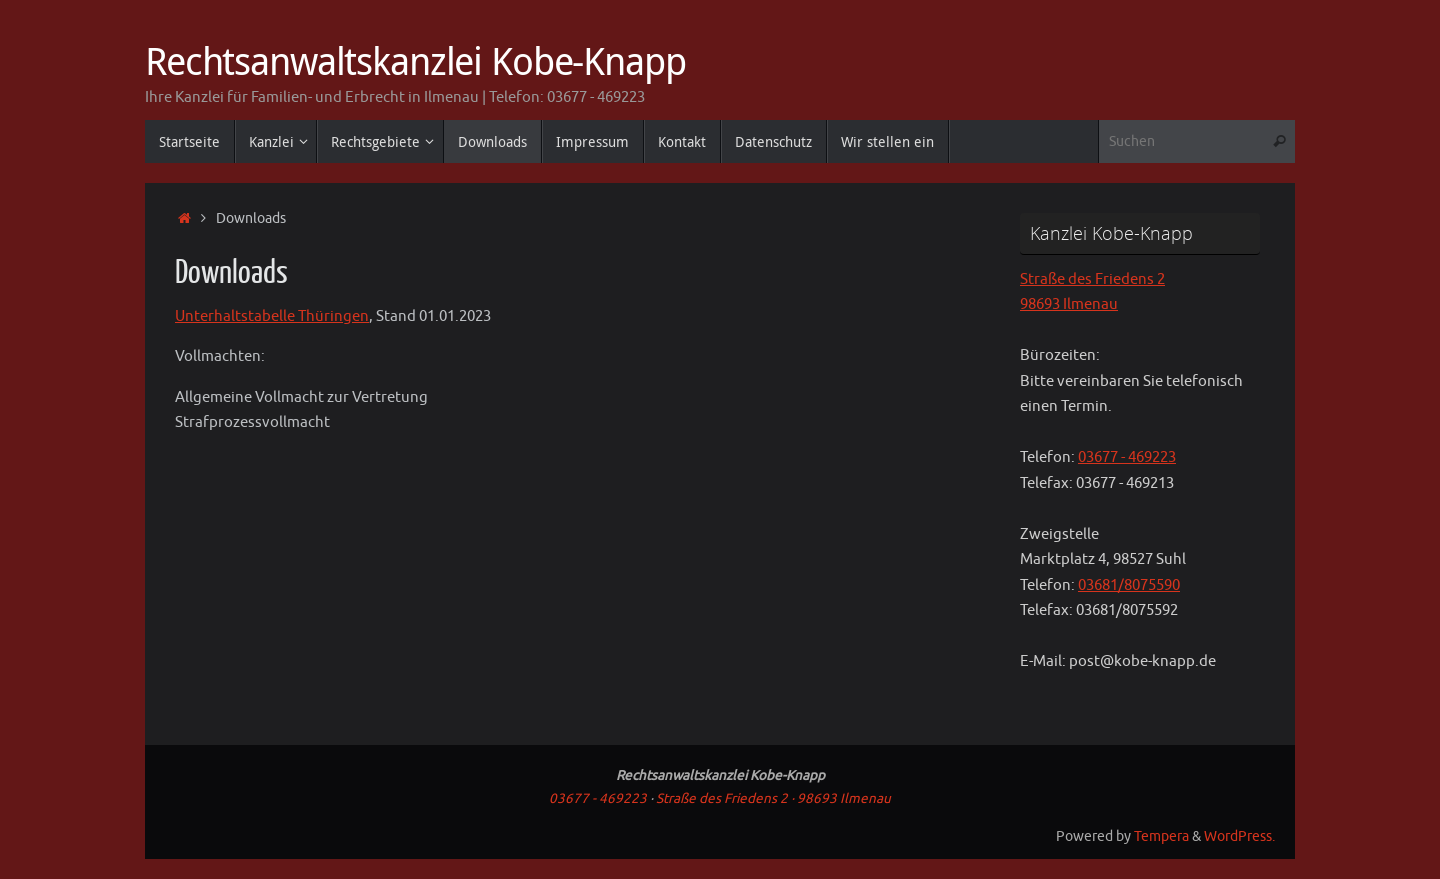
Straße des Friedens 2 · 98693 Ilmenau (773, 798)
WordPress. (1239, 836)
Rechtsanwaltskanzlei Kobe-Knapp (415, 61)
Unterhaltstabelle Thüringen (272, 316)
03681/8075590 (1129, 585)
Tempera (1161, 836)
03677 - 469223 (1127, 457)
